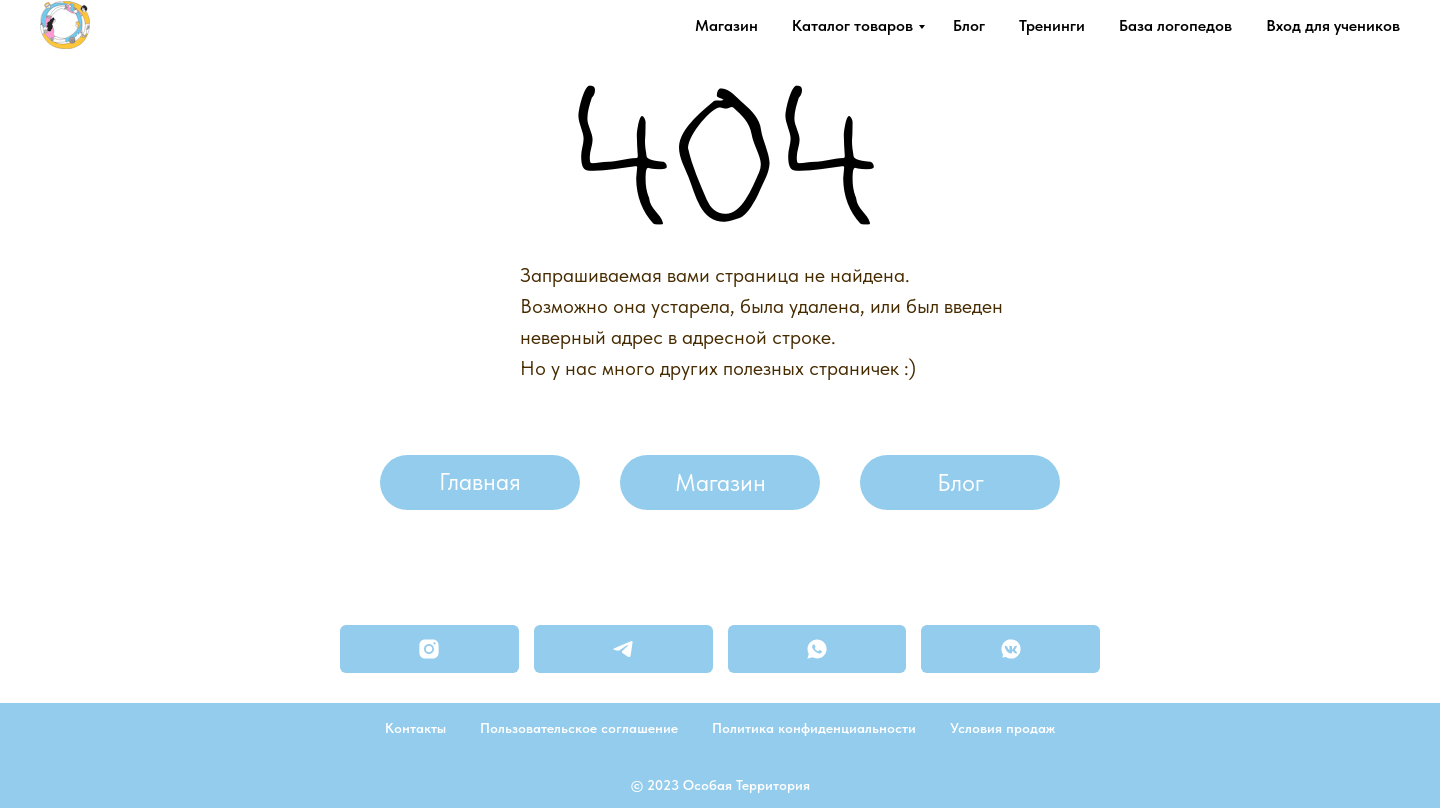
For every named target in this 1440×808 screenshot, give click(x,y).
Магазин (726, 25)
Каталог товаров (852, 25)
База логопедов (1175, 25)
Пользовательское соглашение (579, 728)
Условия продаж (1002, 728)
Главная (480, 481)
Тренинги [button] (1052, 25)
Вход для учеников (1333, 25)
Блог (969, 25)
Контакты (415, 728)
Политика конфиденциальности (814, 728)
